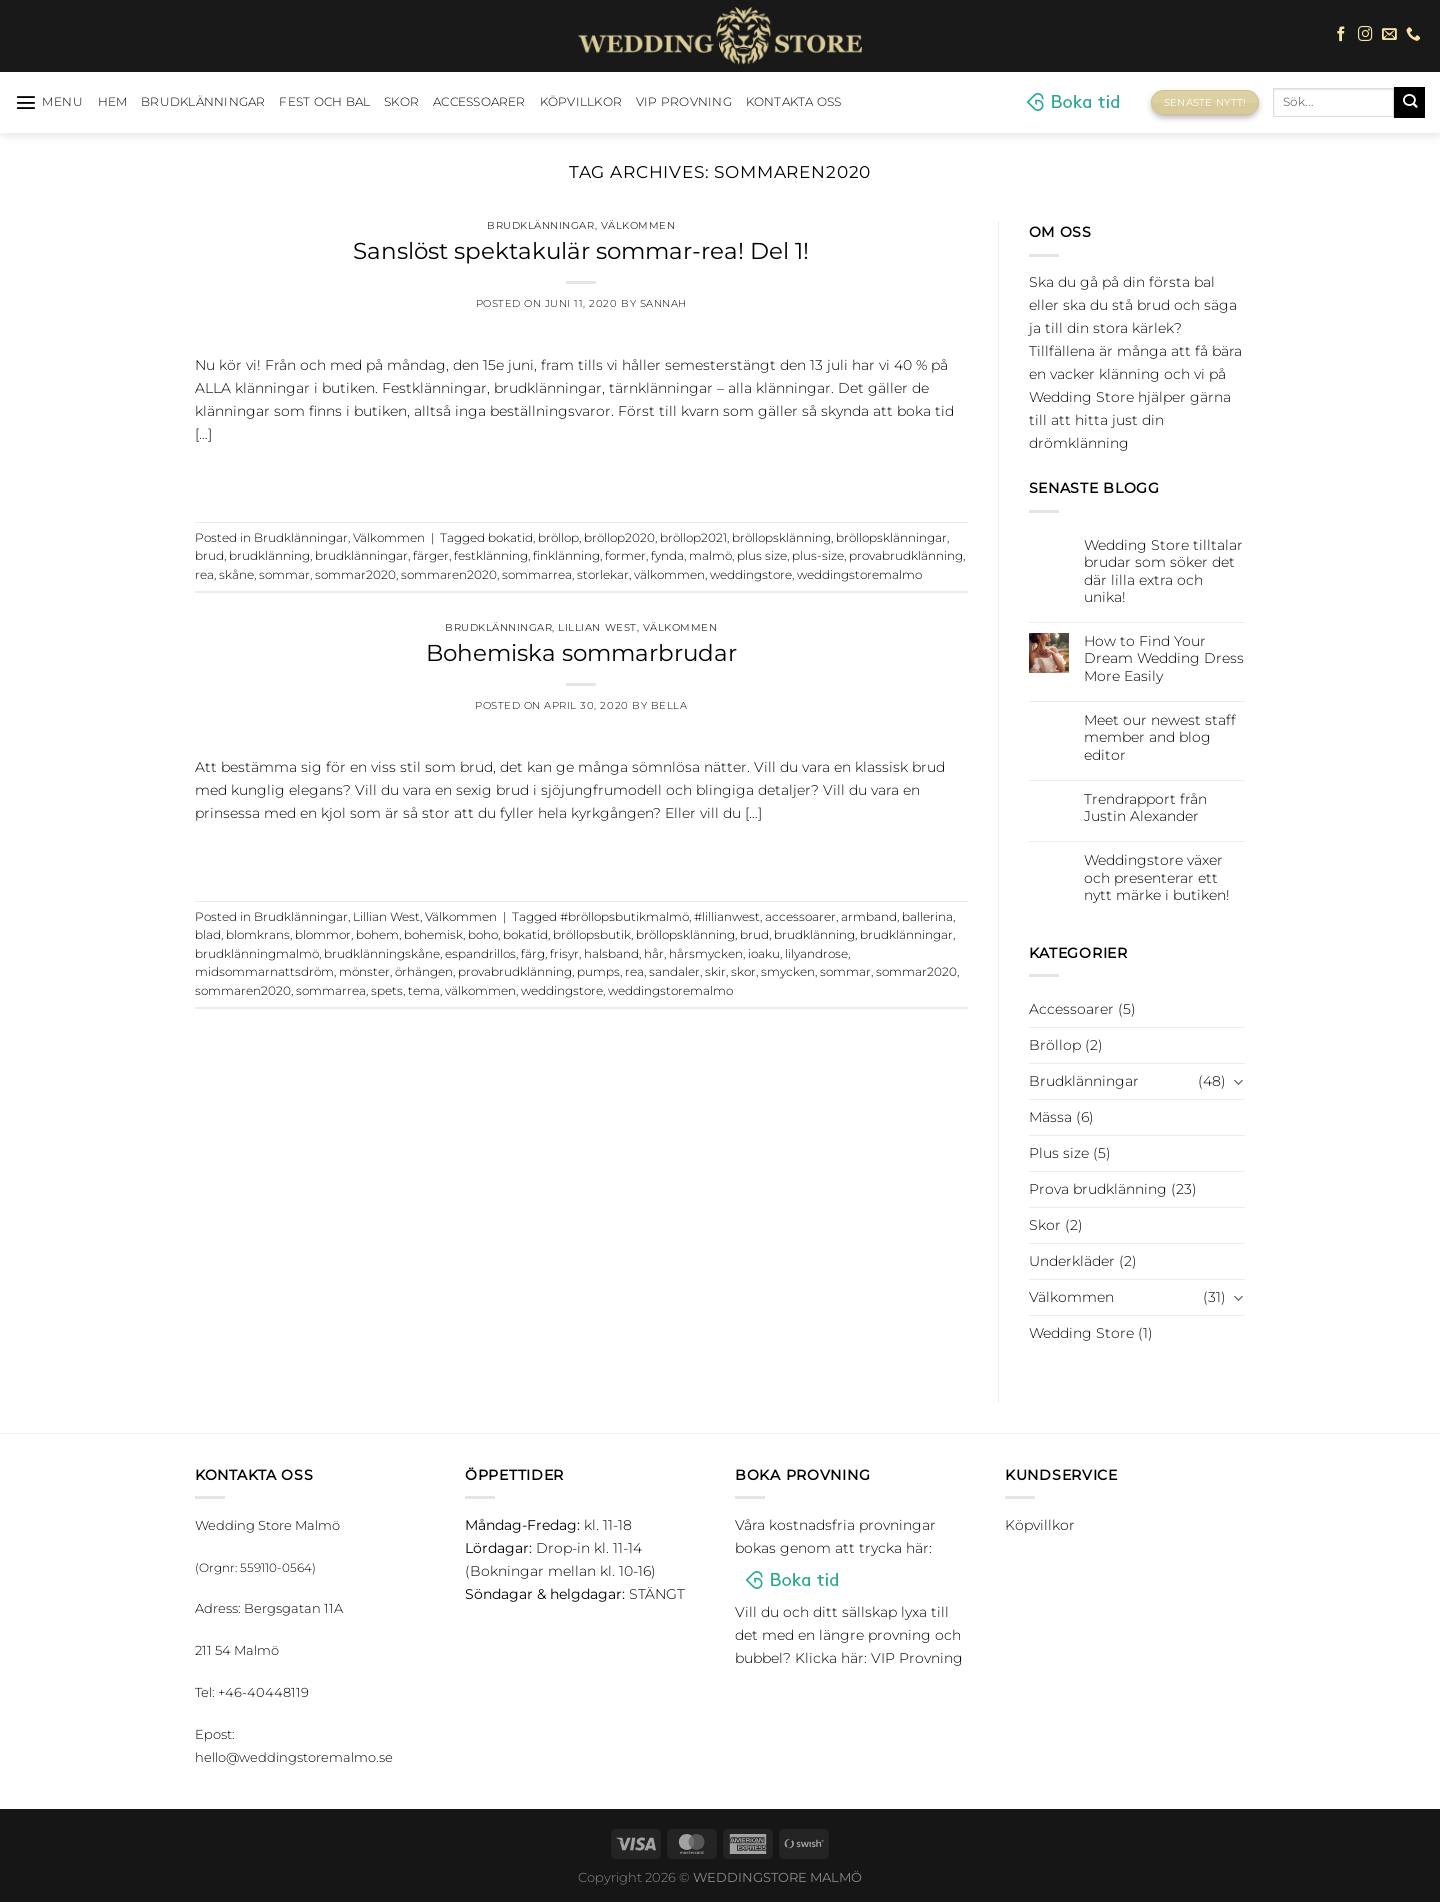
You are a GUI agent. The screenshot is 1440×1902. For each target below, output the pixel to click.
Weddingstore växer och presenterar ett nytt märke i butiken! (1157, 878)
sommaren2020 (449, 575)
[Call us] (1413, 35)
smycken (788, 972)
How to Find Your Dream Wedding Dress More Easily (1164, 659)
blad (208, 935)
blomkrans (258, 935)
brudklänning (269, 556)
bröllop (558, 538)
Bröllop (1055, 1045)
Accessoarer (479, 102)
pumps (598, 972)
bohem (377, 935)
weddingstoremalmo (859, 575)
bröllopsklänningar (891, 538)
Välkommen (638, 225)
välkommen (669, 575)
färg (533, 954)
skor (743, 972)
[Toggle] (1238, 1081)
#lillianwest (727, 917)
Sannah (663, 303)
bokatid (510, 538)
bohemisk (433, 935)
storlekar (603, 575)
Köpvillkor (581, 102)
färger (431, 556)
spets (387, 991)
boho (483, 935)
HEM (113, 102)
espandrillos (480, 954)
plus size (762, 556)
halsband (611, 954)
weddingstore (751, 575)
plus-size (818, 556)
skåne (236, 575)
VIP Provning (684, 102)
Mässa (1050, 1117)
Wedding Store (1081, 1333)
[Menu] (49, 102)
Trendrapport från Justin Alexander (1145, 808)
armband (869, 917)
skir (715, 972)
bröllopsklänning (781, 538)
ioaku (764, 954)
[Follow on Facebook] (1341, 35)
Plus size (1059, 1153)
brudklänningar (361, 556)
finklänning (566, 556)
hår (654, 954)
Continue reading (581, 475)
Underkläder (1072, 1261)
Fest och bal (324, 102)
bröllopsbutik (592, 935)
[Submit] (1409, 102)
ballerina (927, 917)
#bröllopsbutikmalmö (624, 917)
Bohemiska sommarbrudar (581, 653)
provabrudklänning (906, 556)
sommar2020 (355, 575)
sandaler (674, 972)
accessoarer (800, 917)
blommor (323, 935)
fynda (667, 556)
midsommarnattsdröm (264, 972)
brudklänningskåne (382, 954)
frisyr (564, 954)
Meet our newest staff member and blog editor (1160, 738)
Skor (401, 102)
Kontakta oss (794, 102)
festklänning (491, 556)
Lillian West (597, 627)
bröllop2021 (693, 538)
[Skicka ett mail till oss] (1389, 35)
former (625, 556)
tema (424, 991)
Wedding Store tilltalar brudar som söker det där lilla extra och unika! (1163, 571)
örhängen (424, 972)
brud (209, 556)
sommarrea (537, 575)
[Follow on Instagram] (1365, 35)
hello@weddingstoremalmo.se (294, 1757)
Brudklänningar (203, 102)
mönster (364, 972)
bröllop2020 (619, 538)
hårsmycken (706, 954)
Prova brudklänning (1098, 1189)
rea (204, 575)
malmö (710, 556)
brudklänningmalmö (257, 954)
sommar (284, 575)
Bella (669, 705)
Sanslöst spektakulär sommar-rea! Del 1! (581, 251)
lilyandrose (816, 954)
